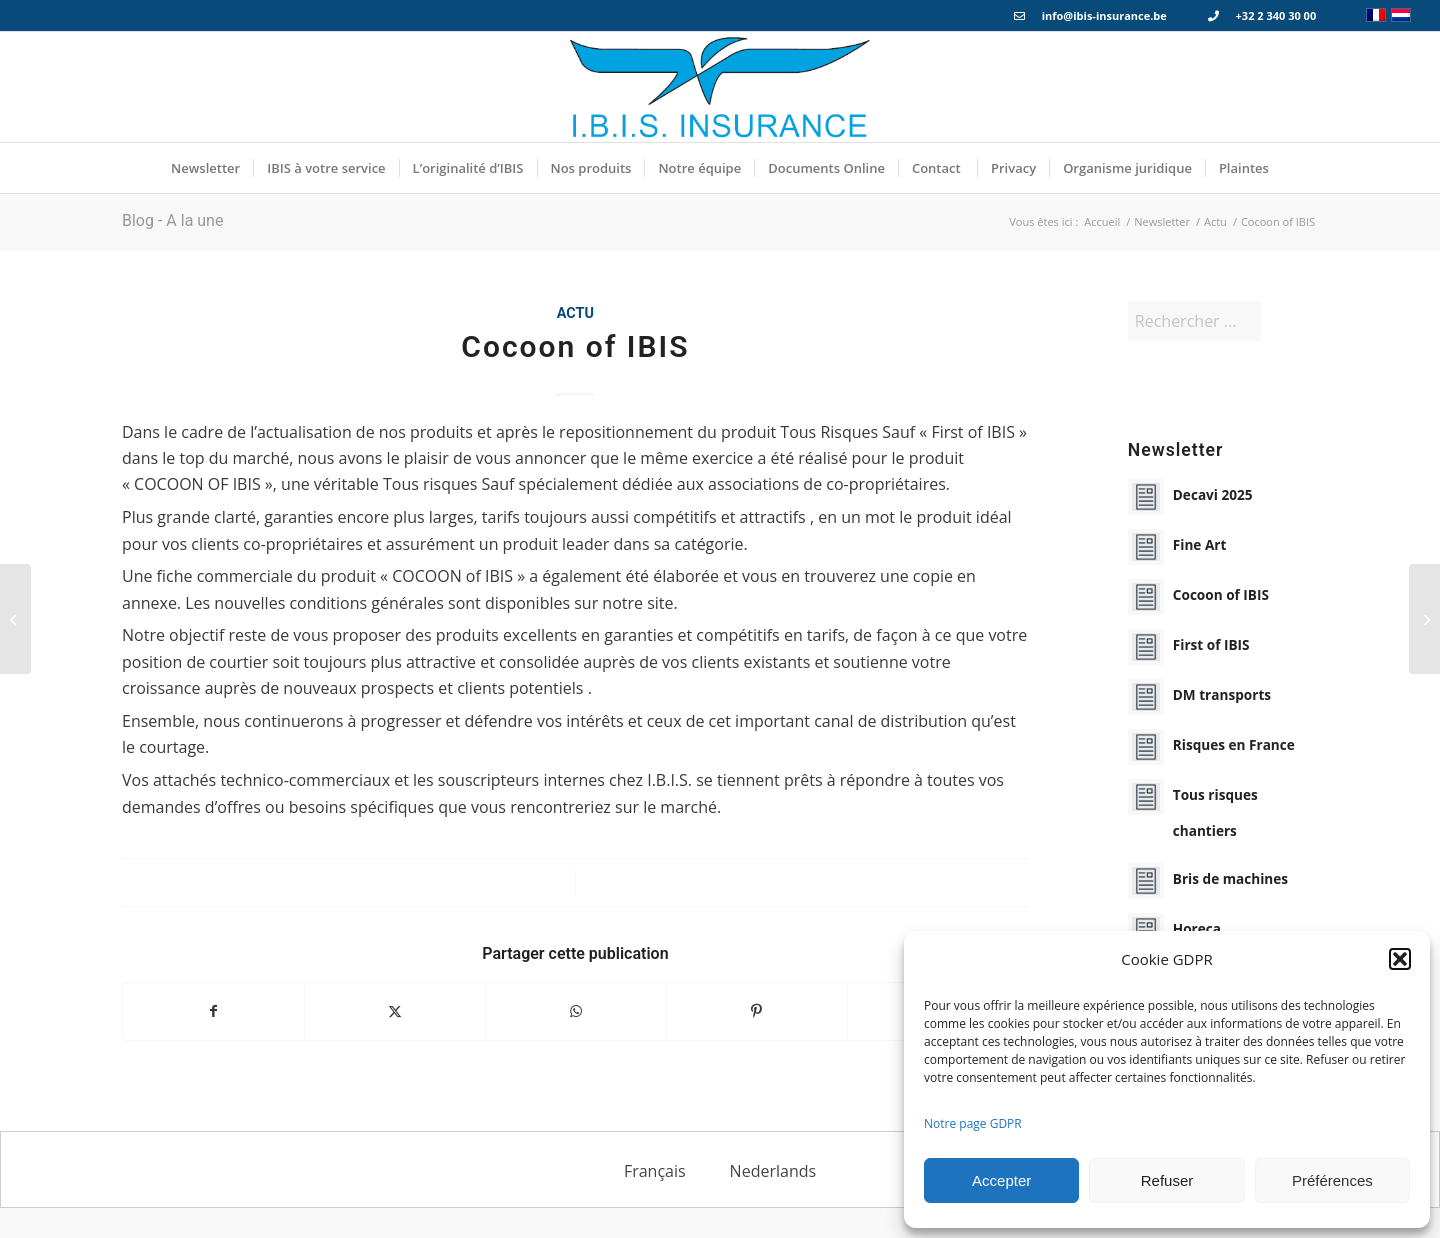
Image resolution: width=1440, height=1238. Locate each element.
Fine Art (1200, 544)
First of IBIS (1211, 644)
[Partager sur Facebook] (213, 1011)
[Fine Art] (1424, 619)
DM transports (1222, 694)
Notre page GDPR (973, 1123)
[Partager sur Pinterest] (757, 1011)
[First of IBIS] (15, 619)
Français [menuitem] (655, 1170)
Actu (575, 313)
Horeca (1197, 928)
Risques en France (1234, 744)
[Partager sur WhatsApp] (576, 1011)
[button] (1400, 959)
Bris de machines (1230, 878)
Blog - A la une (172, 220)
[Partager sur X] (395, 1011)
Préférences (1332, 1180)
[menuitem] (205, 168)
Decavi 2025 (1213, 494)
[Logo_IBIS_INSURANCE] (720, 87)
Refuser (1167, 1180)
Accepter (1001, 1180)
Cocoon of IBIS (1221, 594)
